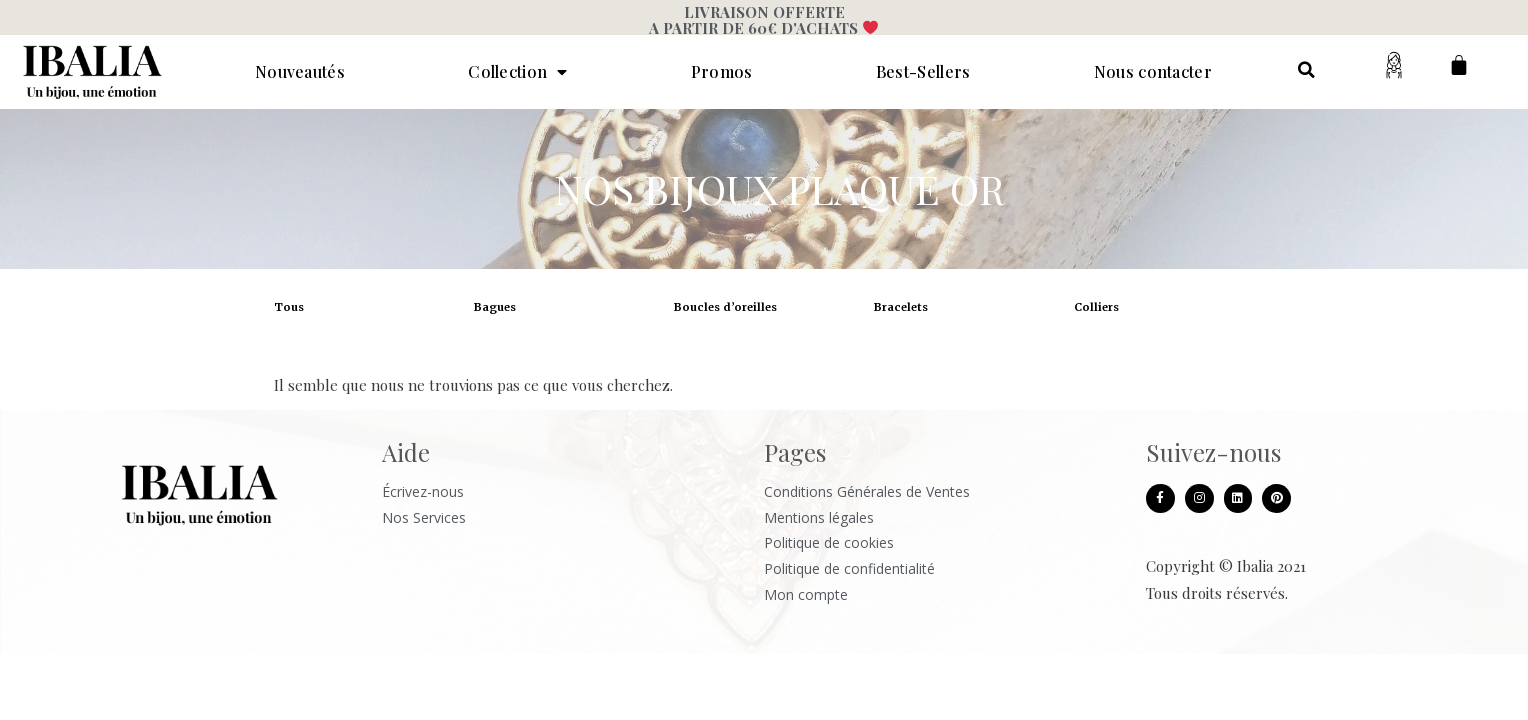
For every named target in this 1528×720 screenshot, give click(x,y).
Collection (517, 72)
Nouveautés (300, 71)
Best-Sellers (923, 71)
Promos (722, 71)
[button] (1306, 70)
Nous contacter (1153, 71)
